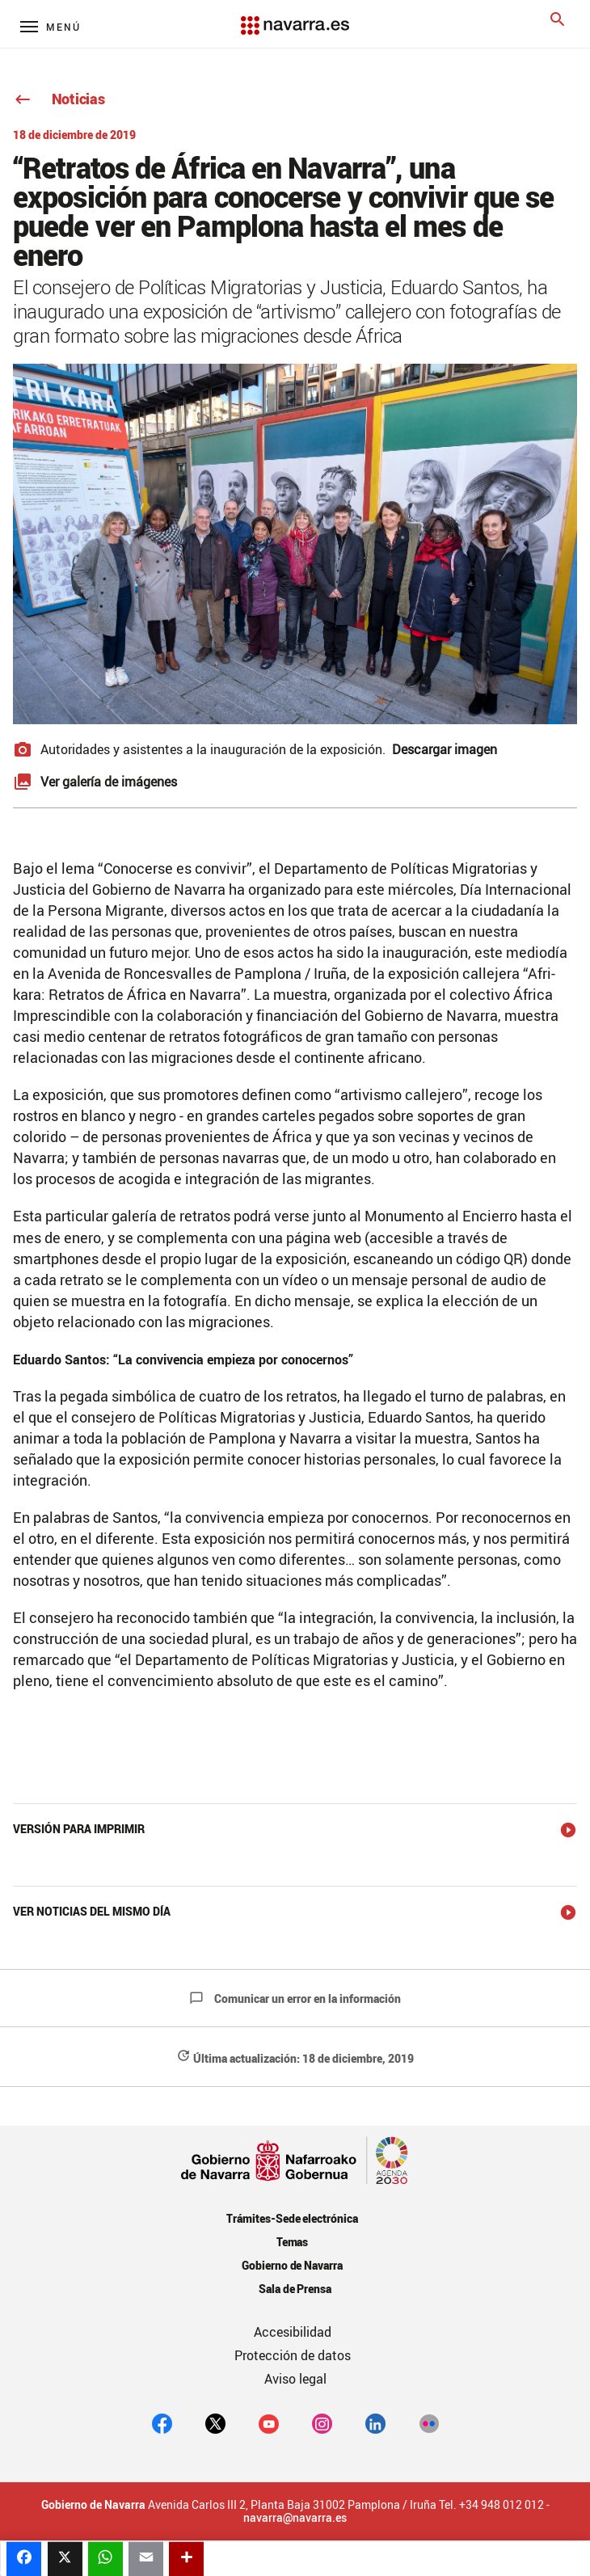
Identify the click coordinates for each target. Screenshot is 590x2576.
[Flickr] (429, 2423)
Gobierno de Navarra (292, 2265)
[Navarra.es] (295, 17)
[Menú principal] (50, 26)
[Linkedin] (375, 2423)
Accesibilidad (292, 2332)
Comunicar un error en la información (295, 1998)
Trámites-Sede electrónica (292, 2218)
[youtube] (269, 2423)
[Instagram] (322, 2423)
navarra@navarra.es (295, 2517)
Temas (292, 2241)
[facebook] (162, 2423)
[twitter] (215, 2423)
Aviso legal (295, 2379)
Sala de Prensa (295, 2288)
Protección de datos (292, 2355)
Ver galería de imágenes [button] (108, 782)
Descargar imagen (444, 749)
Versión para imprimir (79, 1828)
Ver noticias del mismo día (92, 1911)
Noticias (58, 98)
